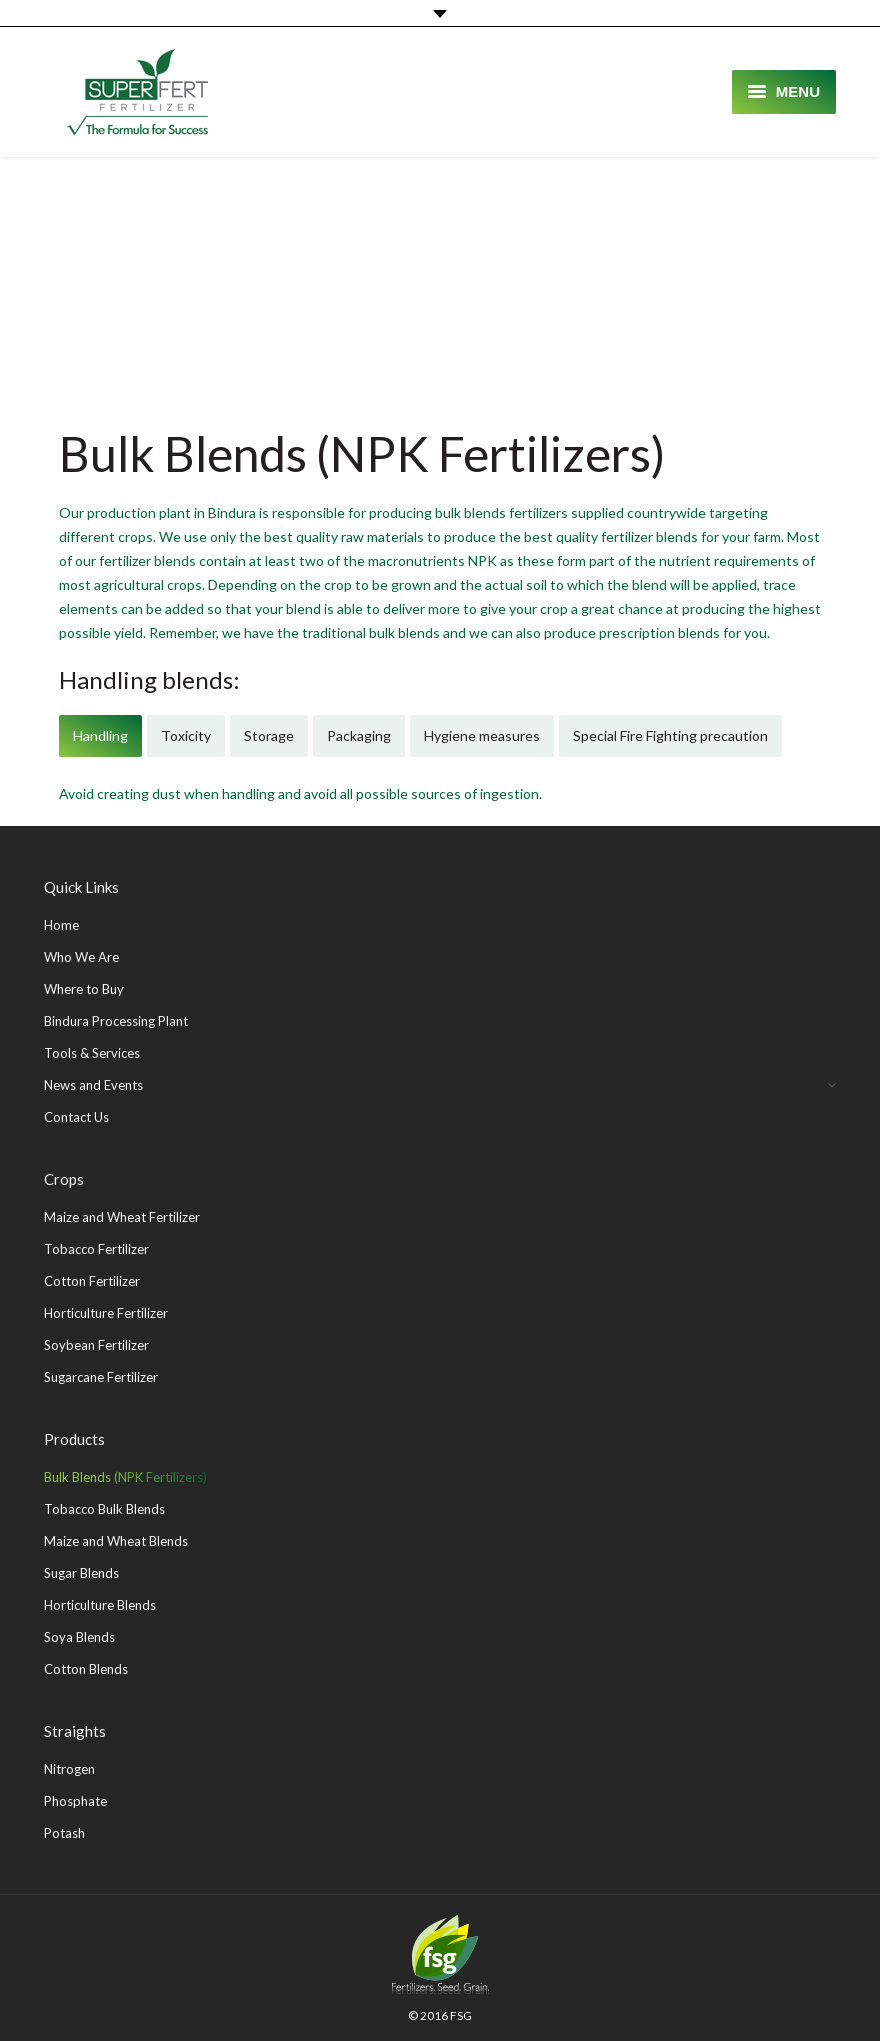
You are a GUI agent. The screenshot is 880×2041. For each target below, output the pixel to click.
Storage (269, 735)
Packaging (359, 735)
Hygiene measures (482, 735)
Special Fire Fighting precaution (670, 735)
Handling (100, 735)
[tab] (100, 736)
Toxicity (186, 735)
